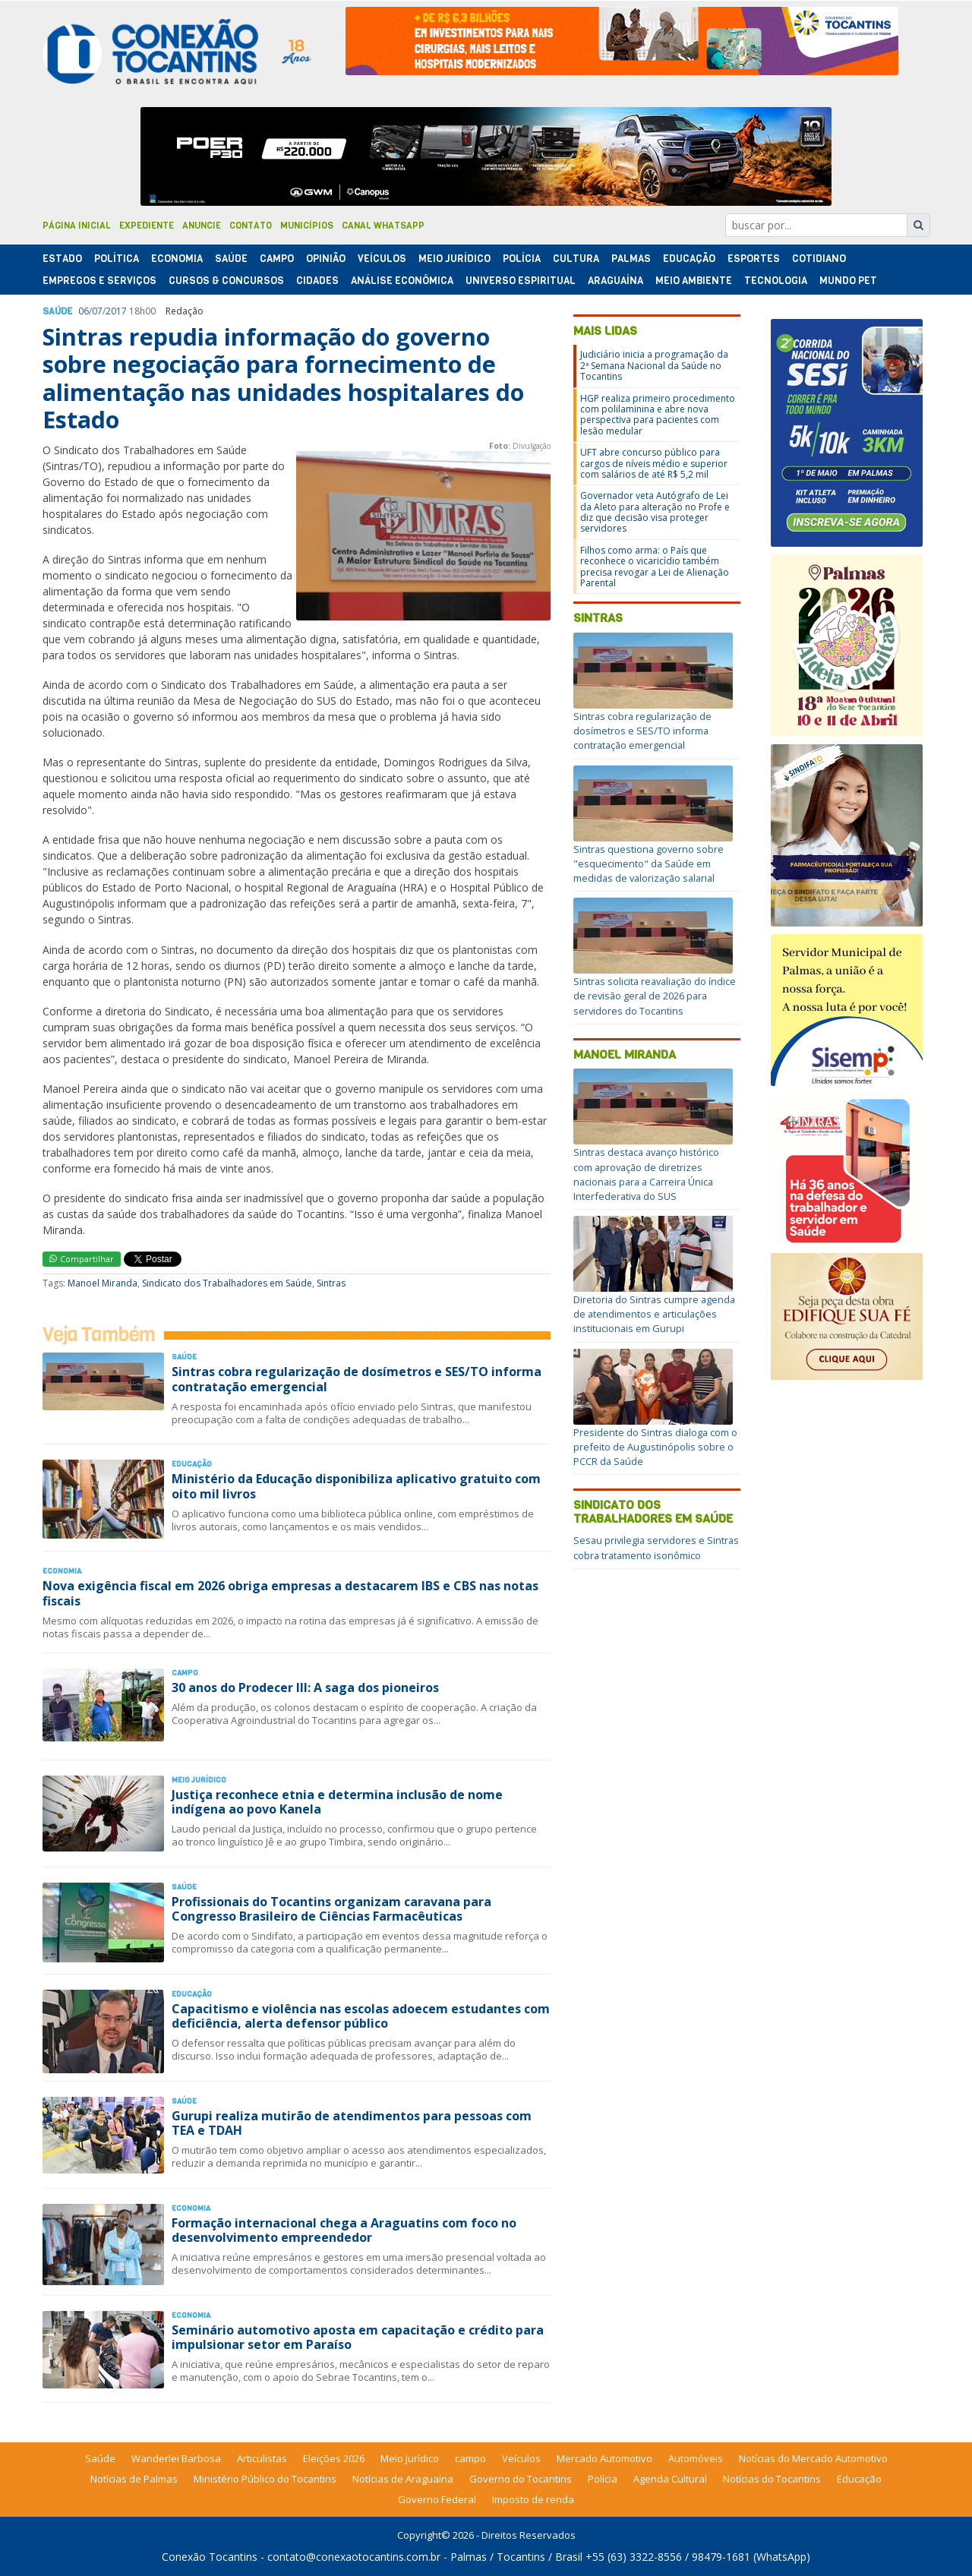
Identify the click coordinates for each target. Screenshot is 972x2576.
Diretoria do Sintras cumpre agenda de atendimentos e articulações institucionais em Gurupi (654, 1314)
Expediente (146, 225)
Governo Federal (437, 2499)
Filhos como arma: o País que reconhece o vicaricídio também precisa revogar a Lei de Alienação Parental (654, 566)
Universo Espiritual (520, 280)
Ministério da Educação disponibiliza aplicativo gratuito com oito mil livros (356, 1485)
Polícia (602, 2479)
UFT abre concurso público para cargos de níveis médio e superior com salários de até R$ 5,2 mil (653, 463)
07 (97, 311)
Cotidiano (819, 258)
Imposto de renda (533, 2499)
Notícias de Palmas (134, 2479)
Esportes (753, 258)
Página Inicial (77, 225)
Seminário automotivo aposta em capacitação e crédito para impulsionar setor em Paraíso (358, 2337)
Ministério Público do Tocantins (265, 2479)
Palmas (631, 258)
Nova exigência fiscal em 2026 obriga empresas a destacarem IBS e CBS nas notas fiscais (290, 1592)
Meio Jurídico (454, 258)
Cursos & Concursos (226, 280)
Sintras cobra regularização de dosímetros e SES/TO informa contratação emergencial (356, 1378)
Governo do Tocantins (520, 2479)
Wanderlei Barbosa (176, 2458)
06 (83, 311)
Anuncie (201, 225)
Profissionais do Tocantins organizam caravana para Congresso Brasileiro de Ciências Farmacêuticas (331, 1908)
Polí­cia (522, 258)
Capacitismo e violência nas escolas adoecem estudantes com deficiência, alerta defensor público (361, 2015)
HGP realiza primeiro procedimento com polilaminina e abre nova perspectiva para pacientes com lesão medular (657, 414)
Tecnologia (775, 280)
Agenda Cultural (670, 2479)
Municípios (306, 225)
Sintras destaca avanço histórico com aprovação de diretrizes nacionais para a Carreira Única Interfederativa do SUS (646, 1174)
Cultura (576, 258)
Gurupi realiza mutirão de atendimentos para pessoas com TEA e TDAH (352, 2123)
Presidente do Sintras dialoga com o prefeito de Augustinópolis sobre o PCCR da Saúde (655, 1446)
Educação (689, 258)
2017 (116, 311)
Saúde (231, 258)
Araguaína (615, 280)
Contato (250, 225)
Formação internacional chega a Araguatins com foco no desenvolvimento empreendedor (344, 2230)
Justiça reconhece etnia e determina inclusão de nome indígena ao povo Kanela (337, 1801)
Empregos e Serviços (99, 280)
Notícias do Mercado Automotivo (813, 2458)
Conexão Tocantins (209, 2556)
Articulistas (262, 2458)
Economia (177, 258)
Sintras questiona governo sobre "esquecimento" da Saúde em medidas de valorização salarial (648, 863)
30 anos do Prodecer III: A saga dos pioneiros (305, 1687)
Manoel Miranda (102, 1283)
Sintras (331, 1283)
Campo (277, 258)
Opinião (326, 258)
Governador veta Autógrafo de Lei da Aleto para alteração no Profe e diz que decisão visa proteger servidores (655, 512)
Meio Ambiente (693, 280)
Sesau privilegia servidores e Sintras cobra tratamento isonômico (656, 1547)
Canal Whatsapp (383, 225)
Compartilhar (81, 1258)
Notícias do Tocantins (772, 2479)
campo (470, 2458)
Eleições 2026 (333, 2458)
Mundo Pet (848, 280)
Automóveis (695, 2458)
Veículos (382, 258)
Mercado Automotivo (604, 2458)
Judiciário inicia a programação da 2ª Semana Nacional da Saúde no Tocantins (654, 365)
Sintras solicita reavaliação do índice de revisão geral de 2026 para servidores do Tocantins (654, 995)
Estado (62, 258)
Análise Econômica (402, 280)
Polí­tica (116, 258)
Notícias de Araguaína (402, 2479)
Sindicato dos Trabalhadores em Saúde (227, 1283)
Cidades (317, 280)
